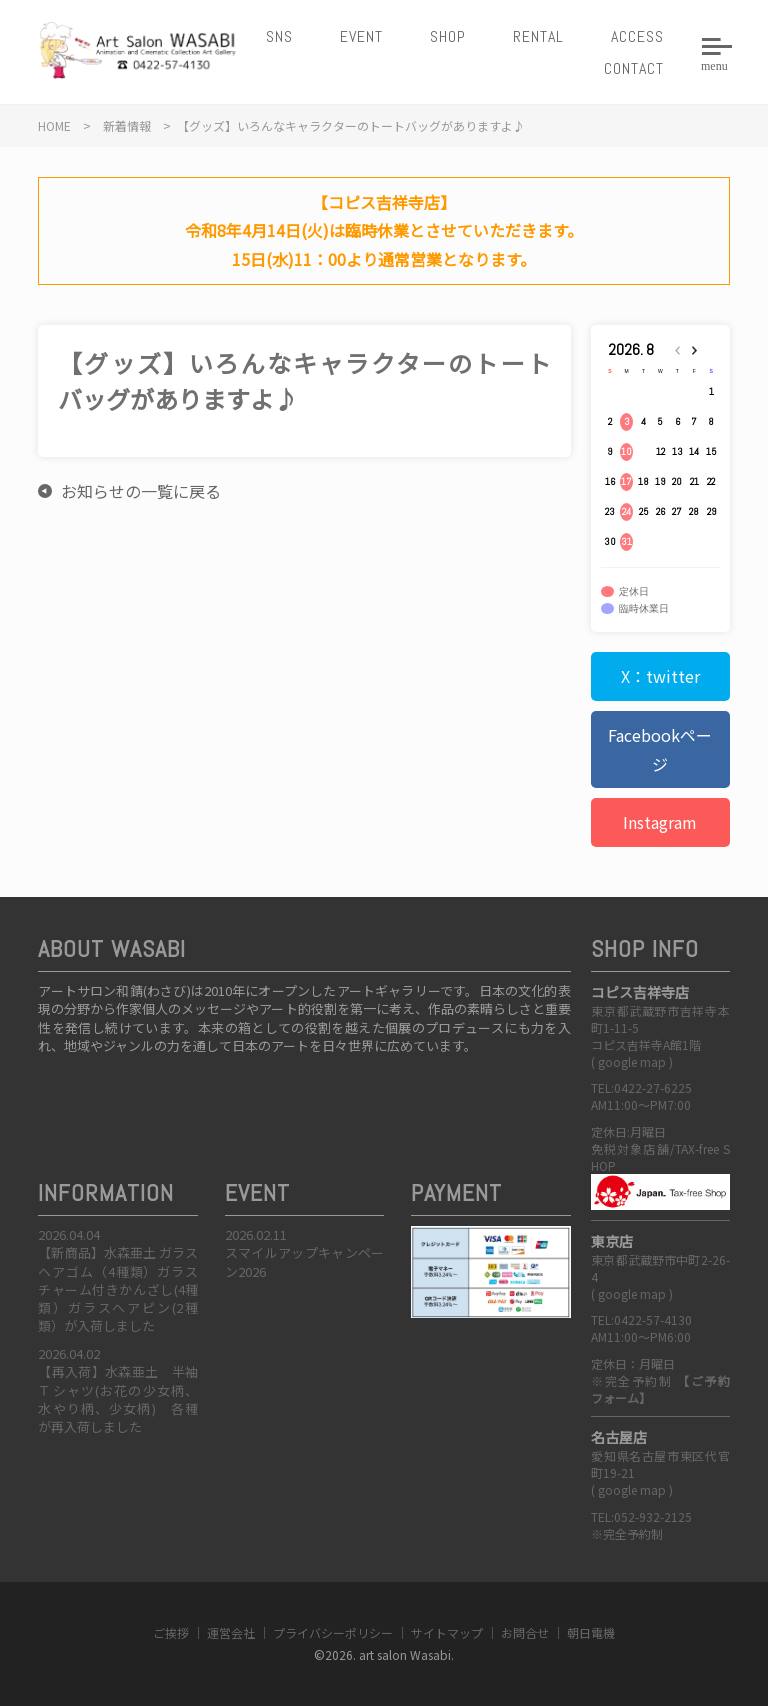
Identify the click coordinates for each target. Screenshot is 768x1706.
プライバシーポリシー (333, 1632)
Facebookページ (660, 749)
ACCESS (637, 36)
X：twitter (660, 676)
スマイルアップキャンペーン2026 (305, 1261)
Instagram (660, 822)
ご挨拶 (171, 1632)
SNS (279, 36)
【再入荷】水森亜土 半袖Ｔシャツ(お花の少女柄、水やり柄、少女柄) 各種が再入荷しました (118, 1399)
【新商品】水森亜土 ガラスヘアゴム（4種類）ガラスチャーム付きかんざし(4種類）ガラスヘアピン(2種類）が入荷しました (118, 1289)
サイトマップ (447, 1632)
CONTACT (634, 68)
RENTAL (538, 36)
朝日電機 (591, 1632)
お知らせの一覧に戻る (141, 491)
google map (632, 1061)
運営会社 (231, 1632)
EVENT (361, 36)
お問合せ (525, 1632)
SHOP (448, 36)
